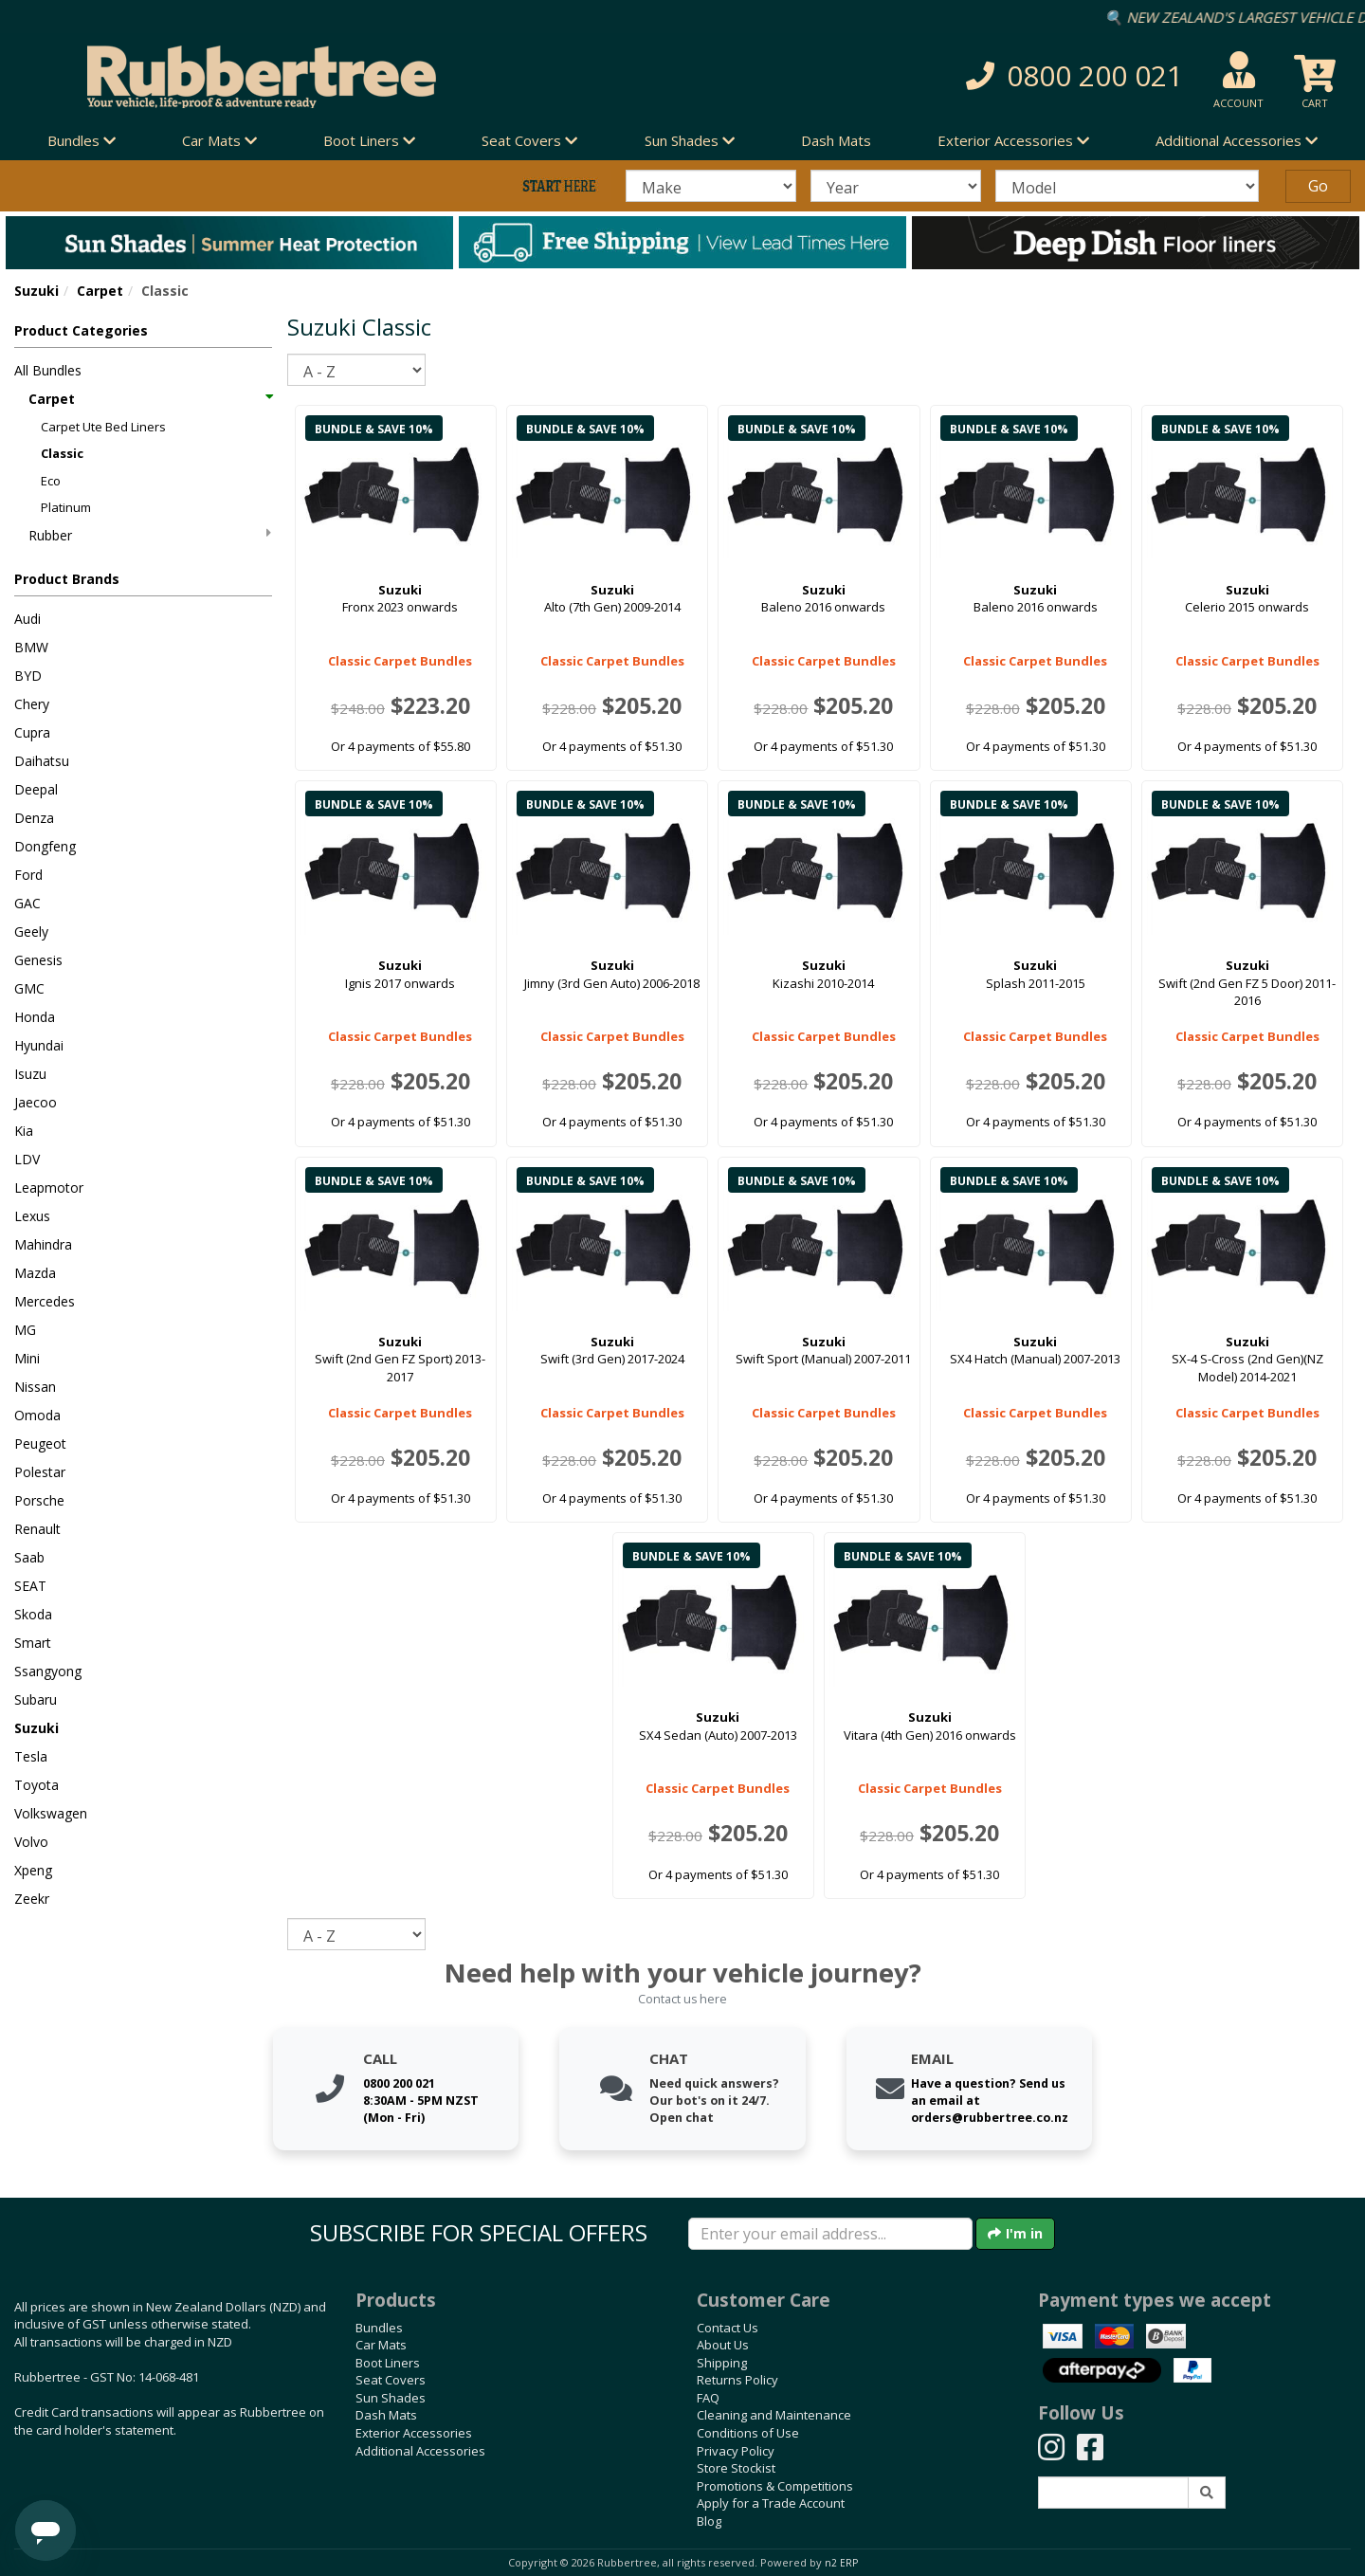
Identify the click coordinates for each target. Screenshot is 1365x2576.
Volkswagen (50, 1813)
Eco (51, 480)
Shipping (722, 2362)
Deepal (36, 789)
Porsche (39, 1500)
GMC (29, 988)
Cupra (32, 732)
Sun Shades (390, 2397)
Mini (27, 1358)
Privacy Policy (735, 2450)
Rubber (149, 535)
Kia (23, 1131)
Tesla (30, 1756)
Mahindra (43, 1244)
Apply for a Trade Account (771, 2503)
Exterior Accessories (413, 2432)
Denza (34, 818)
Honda (34, 1017)
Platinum (66, 507)
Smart (32, 1643)
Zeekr (31, 1899)
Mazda (35, 1273)
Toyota (36, 1785)
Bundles (379, 2327)
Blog (709, 2521)
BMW (31, 647)
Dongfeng (45, 846)
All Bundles (48, 370)
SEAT (30, 1586)
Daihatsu (41, 761)
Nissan (35, 1387)
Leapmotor (48, 1187)
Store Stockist (736, 2467)
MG (25, 1330)
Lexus (32, 1216)
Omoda (37, 1415)
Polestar (39, 1472)
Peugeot (40, 1443)
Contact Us (727, 2327)
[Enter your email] (830, 2234)
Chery (31, 704)
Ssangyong (48, 1671)
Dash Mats (836, 140)
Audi (27, 619)
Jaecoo (35, 1102)
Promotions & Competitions (775, 2485)
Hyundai (39, 1045)
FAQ (708, 2397)
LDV (27, 1159)
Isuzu (30, 1074)
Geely (31, 932)
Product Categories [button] (81, 330)
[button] (976, 76)
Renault (37, 1529)
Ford (28, 875)
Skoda (33, 1614)
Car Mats (381, 2344)
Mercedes (44, 1301)
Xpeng (33, 1870)
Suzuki (36, 291)
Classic (62, 453)
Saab (29, 1557)
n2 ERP (841, 2562)
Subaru (35, 1699)
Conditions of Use (748, 2432)
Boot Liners (387, 2362)
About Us (723, 2344)
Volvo (31, 1842)
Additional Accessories (420, 2450)
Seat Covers (390, 2379)
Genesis (38, 960)
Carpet (100, 291)
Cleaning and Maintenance (774, 2414)
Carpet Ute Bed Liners (103, 426)
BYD (28, 676)
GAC (27, 903)
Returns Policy (737, 2379)
